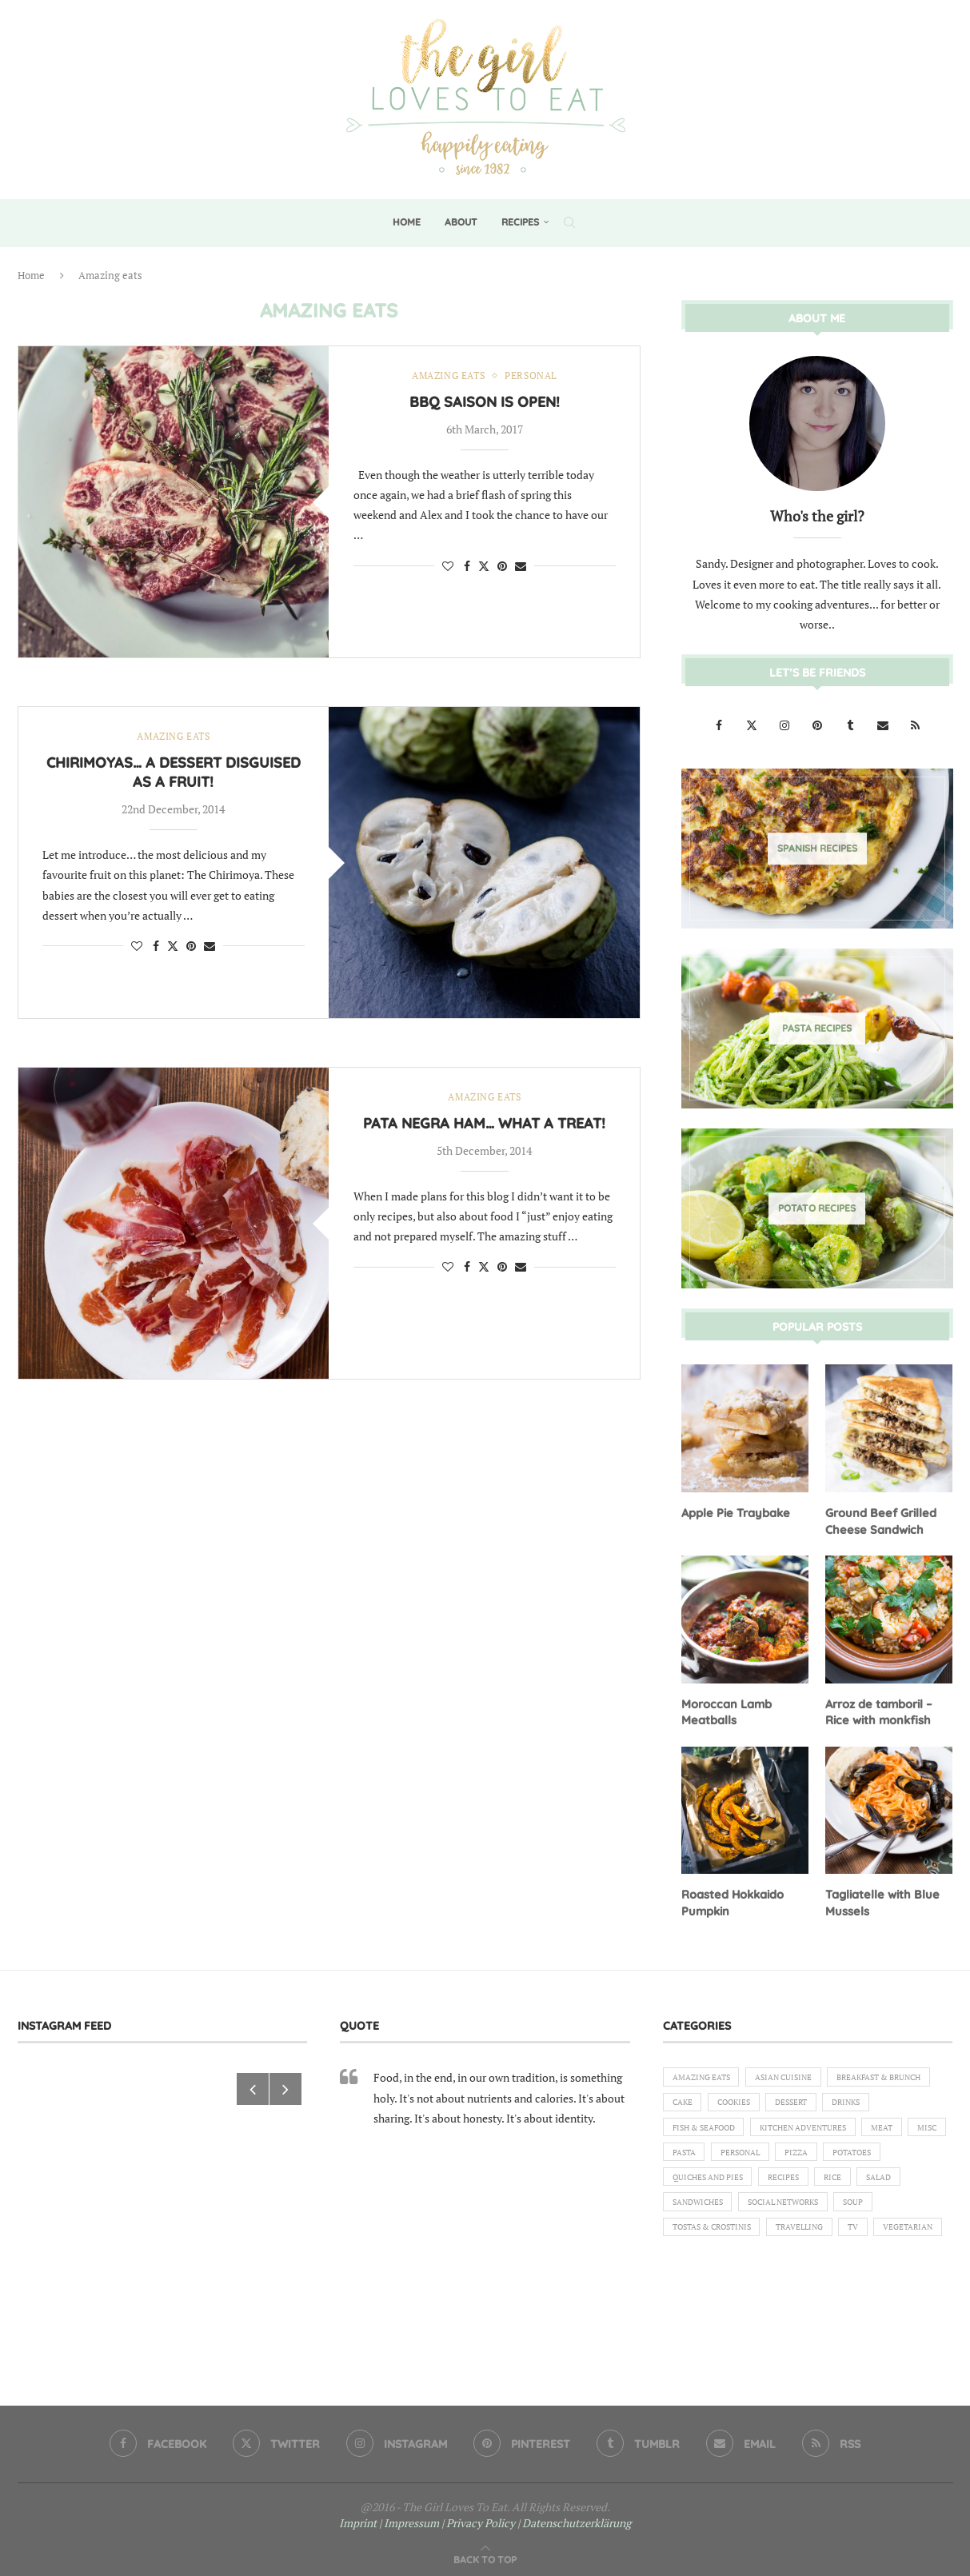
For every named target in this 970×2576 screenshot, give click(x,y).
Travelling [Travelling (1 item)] (818, 2264)
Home (407, 222)
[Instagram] (785, 724)
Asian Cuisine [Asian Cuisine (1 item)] (797, 2073)
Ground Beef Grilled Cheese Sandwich (878, 1519)
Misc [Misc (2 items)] (859, 2154)
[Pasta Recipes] (817, 1028)
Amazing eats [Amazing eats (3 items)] (706, 2073)
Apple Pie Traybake (733, 1511)
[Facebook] (720, 724)
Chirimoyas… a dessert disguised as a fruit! (173, 773)
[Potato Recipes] (817, 1208)
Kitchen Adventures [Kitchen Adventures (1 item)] (721, 2154)
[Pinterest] (818, 724)
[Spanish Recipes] (817, 848)
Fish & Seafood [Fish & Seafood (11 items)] (832, 2127)
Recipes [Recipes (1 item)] (797, 2209)
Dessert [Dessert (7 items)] (691, 2127)
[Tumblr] (851, 724)
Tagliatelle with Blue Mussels (880, 1898)
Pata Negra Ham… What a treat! (484, 1124)
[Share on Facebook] (467, 566)
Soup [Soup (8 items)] (876, 2237)
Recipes (520, 222)
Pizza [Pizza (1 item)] (758, 2181)
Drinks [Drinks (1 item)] (752, 2127)
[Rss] (915, 724)
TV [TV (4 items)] (878, 2264)
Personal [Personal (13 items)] (695, 2181)
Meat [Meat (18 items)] (809, 2154)
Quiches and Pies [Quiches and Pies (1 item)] (712, 2209)
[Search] (569, 222)
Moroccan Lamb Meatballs (724, 1709)
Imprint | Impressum (389, 2517)
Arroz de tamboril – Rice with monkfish (878, 1709)
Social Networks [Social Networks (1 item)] (797, 2237)
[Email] (884, 724)
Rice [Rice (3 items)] (850, 2209)
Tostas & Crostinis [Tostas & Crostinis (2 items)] (718, 2264)
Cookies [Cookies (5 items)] (865, 2100)
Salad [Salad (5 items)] (902, 2209)
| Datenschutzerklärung (574, 2517)
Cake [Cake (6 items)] (808, 2100)
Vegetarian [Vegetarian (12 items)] (700, 2291)
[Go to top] (485, 2553)
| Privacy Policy (478, 2517)
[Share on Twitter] (483, 566)
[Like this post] (447, 566)
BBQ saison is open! (484, 402)
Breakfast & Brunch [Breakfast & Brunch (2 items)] (721, 2100)
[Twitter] (752, 724)
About (461, 222)
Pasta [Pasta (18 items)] (910, 2154)
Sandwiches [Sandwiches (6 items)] (701, 2237)
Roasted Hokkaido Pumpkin (732, 1898)
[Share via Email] (520, 566)
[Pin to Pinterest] (502, 566)
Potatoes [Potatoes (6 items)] (821, 2181)
